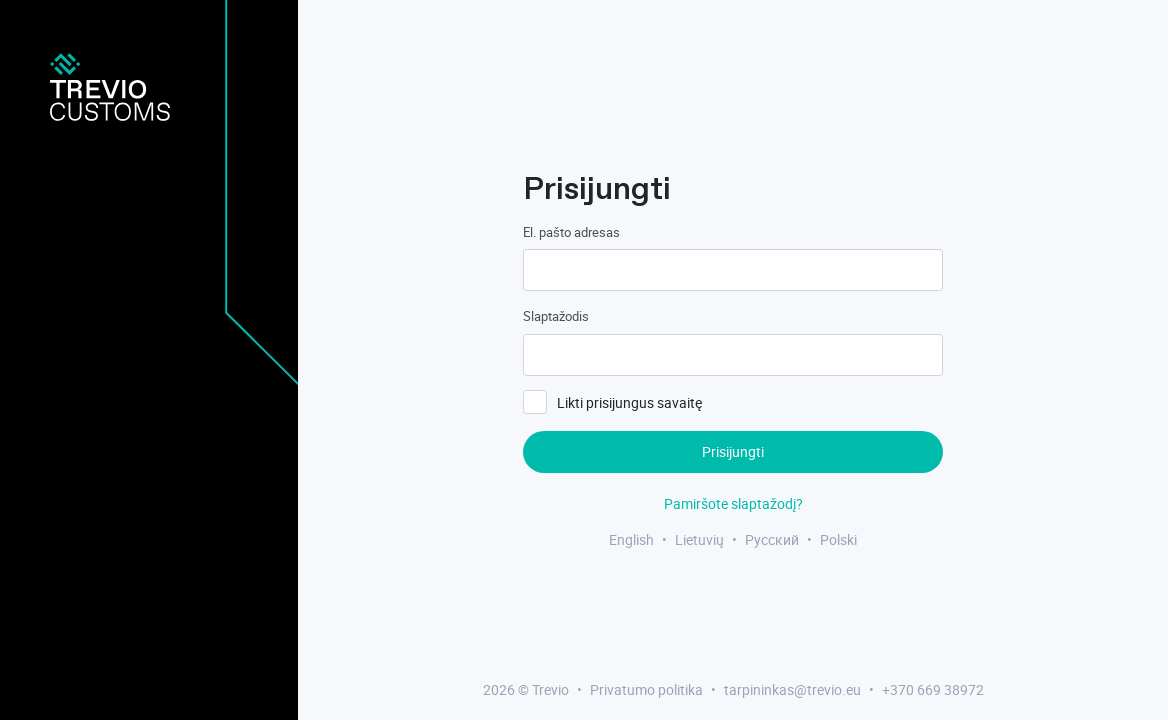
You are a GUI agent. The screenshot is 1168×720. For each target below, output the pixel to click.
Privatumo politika (646, 689)
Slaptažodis (556, 316)
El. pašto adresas (571, 232)
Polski (838, 539)
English (631, 539)
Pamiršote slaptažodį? (733, 503)
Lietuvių (699, 539)
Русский (772, 539)
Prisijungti (733, 451)
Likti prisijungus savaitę (629, 402)
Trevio (550, 689)
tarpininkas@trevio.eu (792, 689)
